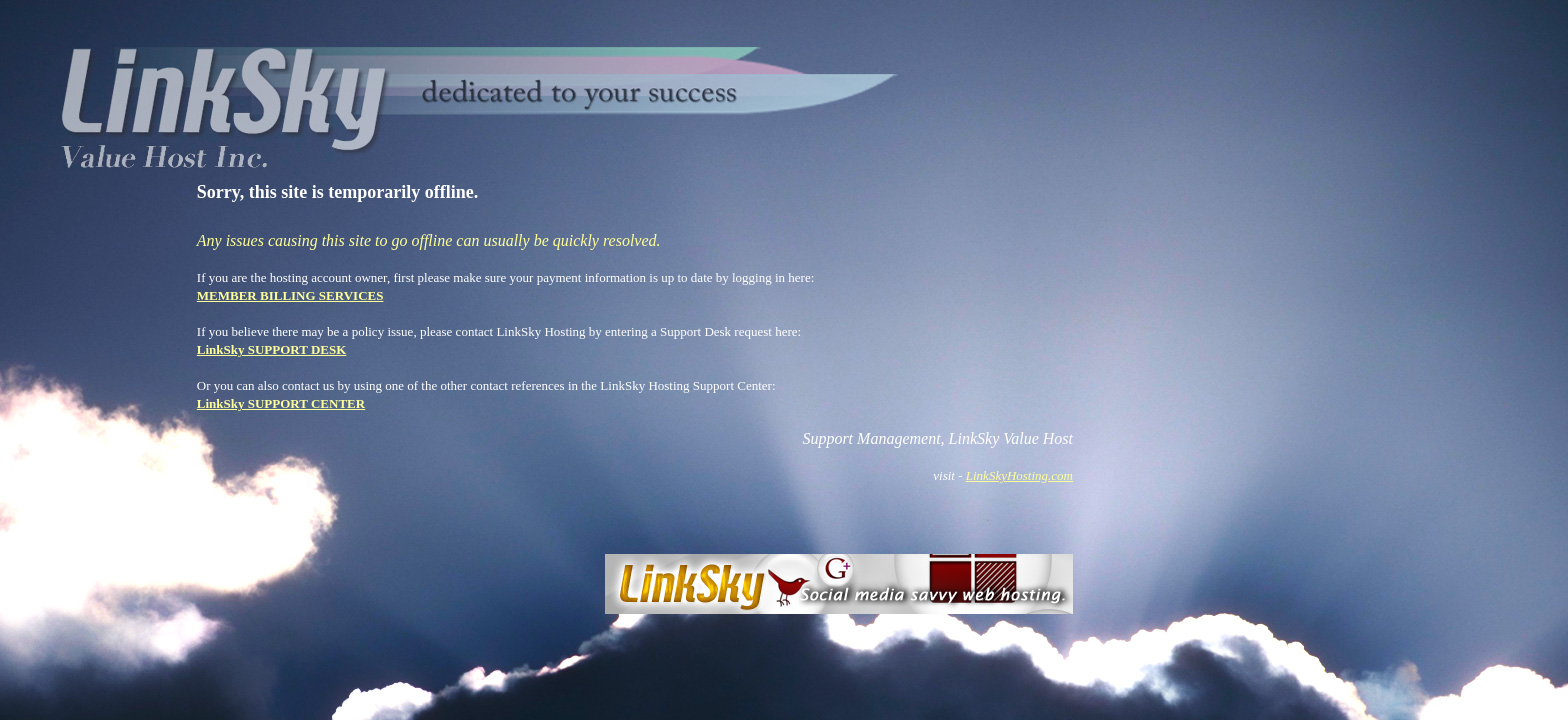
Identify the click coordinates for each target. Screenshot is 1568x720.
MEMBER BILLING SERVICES (290, 295)
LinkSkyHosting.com (1019, 475)
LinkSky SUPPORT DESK (272, 349)
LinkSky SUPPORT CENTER (281, 403)
